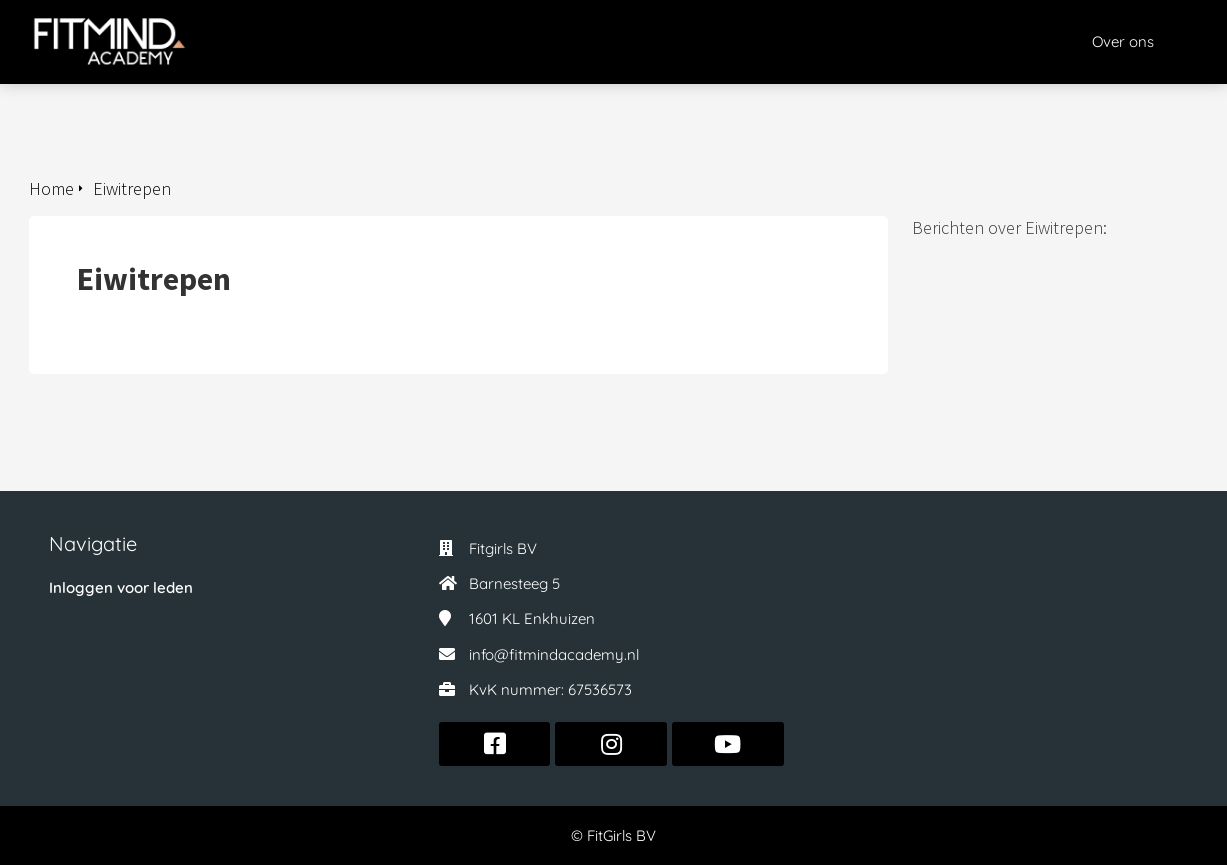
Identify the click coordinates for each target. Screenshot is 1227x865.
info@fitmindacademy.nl (554, 654)
